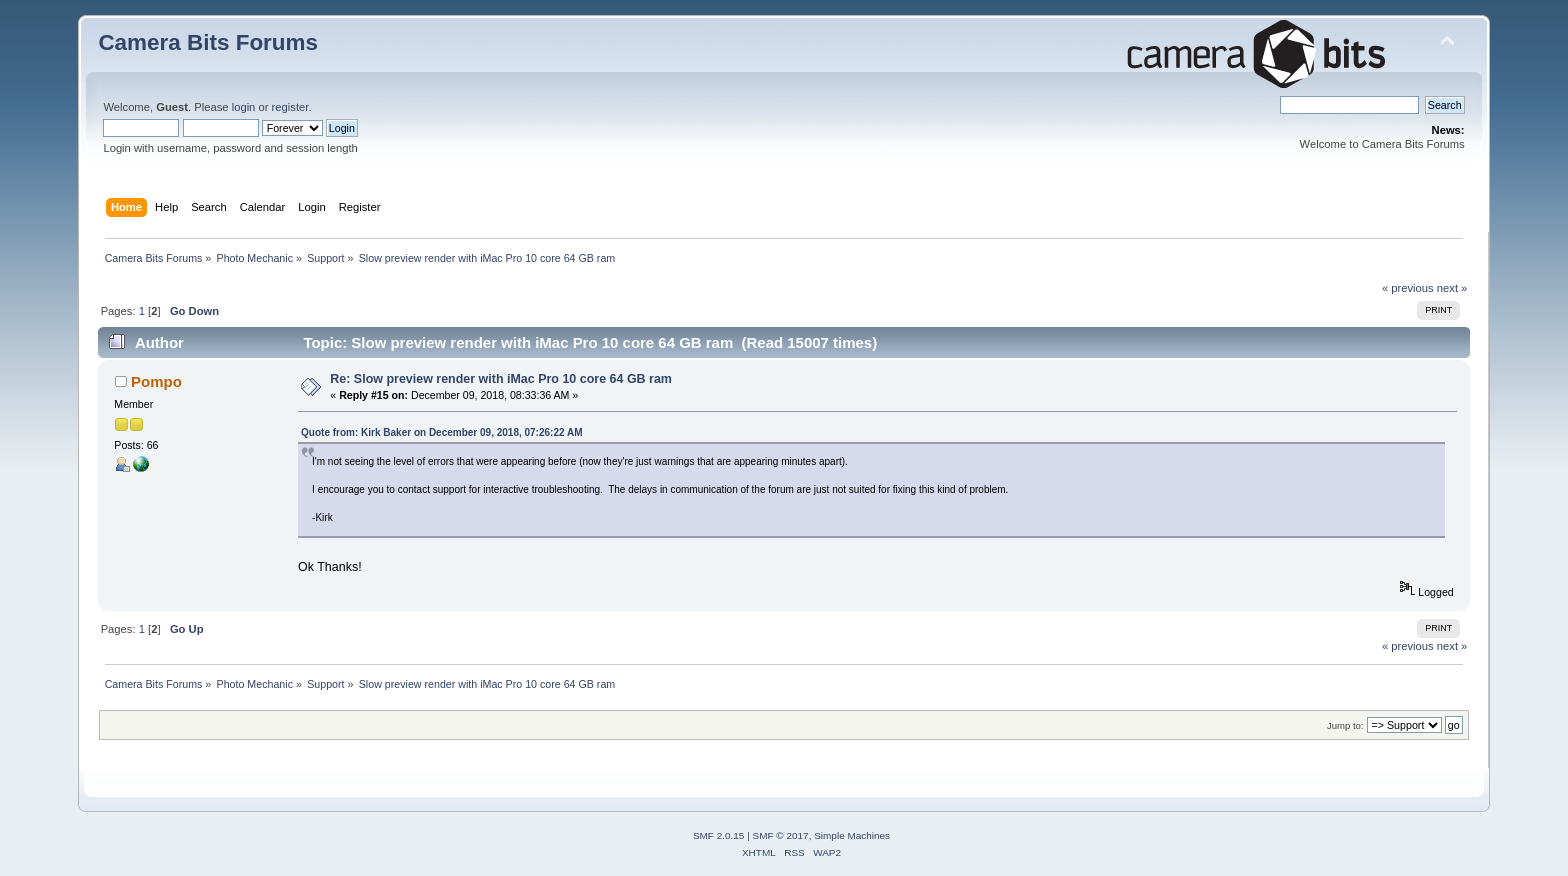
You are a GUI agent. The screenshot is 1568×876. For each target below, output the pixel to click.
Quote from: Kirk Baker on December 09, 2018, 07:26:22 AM (441, 432)
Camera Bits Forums (208, 42)
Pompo (156, 381)
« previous (1408, 288)
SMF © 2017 (781, 835)
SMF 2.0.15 (719, 835)
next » (1452, 288)
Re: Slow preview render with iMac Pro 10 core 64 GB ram (501, 379)
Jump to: (1345, 725)
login (244, 107)
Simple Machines (852, 835)
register (290, 107)
